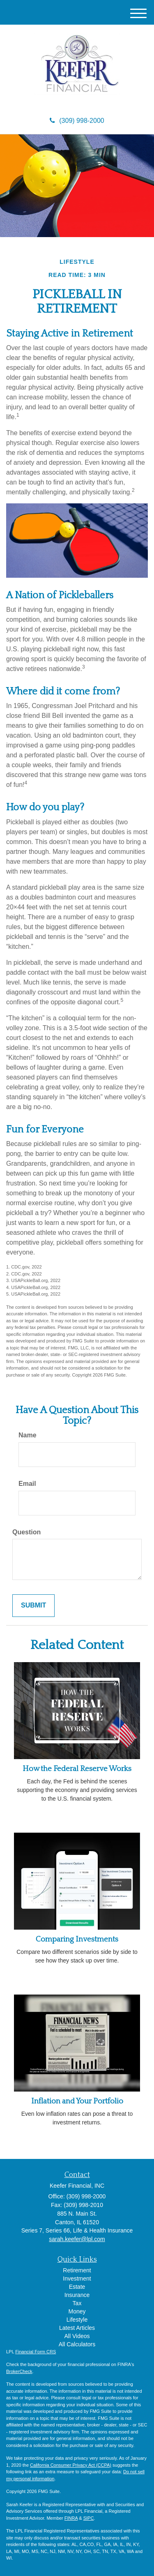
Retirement (77, 2270)
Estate (77, 2286)
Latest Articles (77, 2328)
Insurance (77, 2295)
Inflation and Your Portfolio (77, 2101)
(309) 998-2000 (77, 120)
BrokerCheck (19, 2371)
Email (27, 1483)
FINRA (71, 2518)
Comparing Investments (77, 1939)
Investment (77, 2278)
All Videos (77, 2336)
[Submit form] (33, 1605)
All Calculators (77, 2344)
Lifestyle (77, 2319)
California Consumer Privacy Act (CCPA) (70, 2465)
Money (76, 2311)
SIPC (88, 2518)
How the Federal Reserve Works (77, 1768)
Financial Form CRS (35, 2351)
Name (27, 1435)
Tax (77, 2303)
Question (26, 1532)
